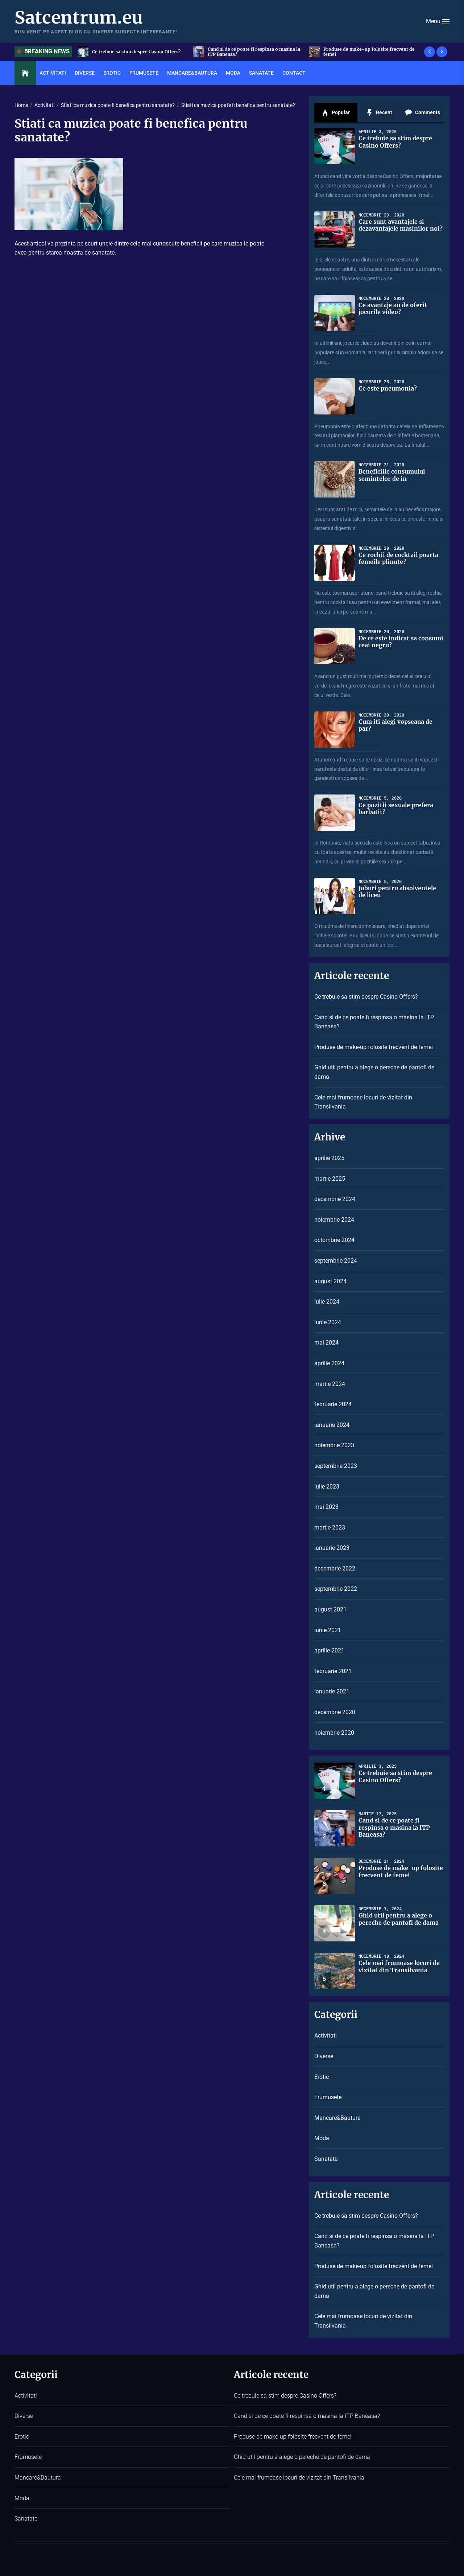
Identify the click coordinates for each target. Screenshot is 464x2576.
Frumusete (143, 73)
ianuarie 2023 (331, 1547)
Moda (233, 73)
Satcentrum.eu (78, 17)
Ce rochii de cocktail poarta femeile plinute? (398, 558)
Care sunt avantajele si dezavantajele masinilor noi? (401, 225)
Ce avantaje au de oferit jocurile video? (393, 308)
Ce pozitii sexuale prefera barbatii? (396, 808)
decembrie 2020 (334, 1712)
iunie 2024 (327, 1322)
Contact (294, 73)
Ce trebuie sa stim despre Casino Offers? (136, 51)
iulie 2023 (326, 1486)
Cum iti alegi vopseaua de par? (395, 725)
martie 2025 (329, 1178)
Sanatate (261, 73)
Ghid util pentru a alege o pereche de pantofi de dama (374, 1072)
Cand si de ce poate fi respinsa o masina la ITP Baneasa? (254, 51)
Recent (379, 112)
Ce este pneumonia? (388, 388)
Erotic (112, 73)
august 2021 (330, 1609)
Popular (336, 112)
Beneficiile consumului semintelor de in (392, 475)
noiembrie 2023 (334, 1445)
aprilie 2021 (329, 1650)
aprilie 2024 (329, 1363)
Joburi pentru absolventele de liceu (397, 891)
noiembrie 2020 (334, 1732)
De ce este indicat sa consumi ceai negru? (401, 642)
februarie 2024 (333, 1404)
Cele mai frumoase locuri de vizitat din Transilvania (363, 1102)
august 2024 (330, 1281)
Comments (422, 112)
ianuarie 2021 (331, 1691)
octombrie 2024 (334, 1240)
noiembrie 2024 (334, 1219)
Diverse (85, 73)
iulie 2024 (326, 1301)
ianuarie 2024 (331, 1424)
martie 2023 (329, 1527)
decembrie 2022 (334, 1568)
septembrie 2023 (335, 1465)
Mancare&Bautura (192, 73)
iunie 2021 (327, 1630)
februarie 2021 (333, 1671)
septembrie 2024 (335, 1260)
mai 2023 (326, 1506)
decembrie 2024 (334, 1199)
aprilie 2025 (329, 1158)
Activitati (53, 73)
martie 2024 (329, 1383)
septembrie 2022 (335, 1588)
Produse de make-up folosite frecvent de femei (369, 51)
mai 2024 (326, 1342)
